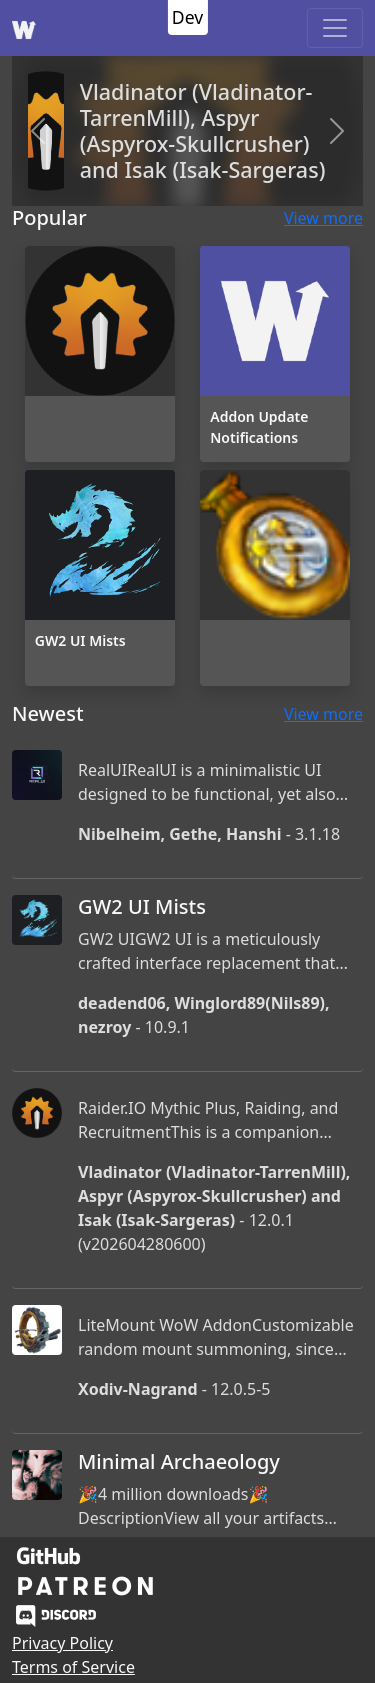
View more (323, 218)
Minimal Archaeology (179, 1461)
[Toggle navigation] (335, 28)
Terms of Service (73, 1667)
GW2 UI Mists (142, 906)
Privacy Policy (62, 1643)
